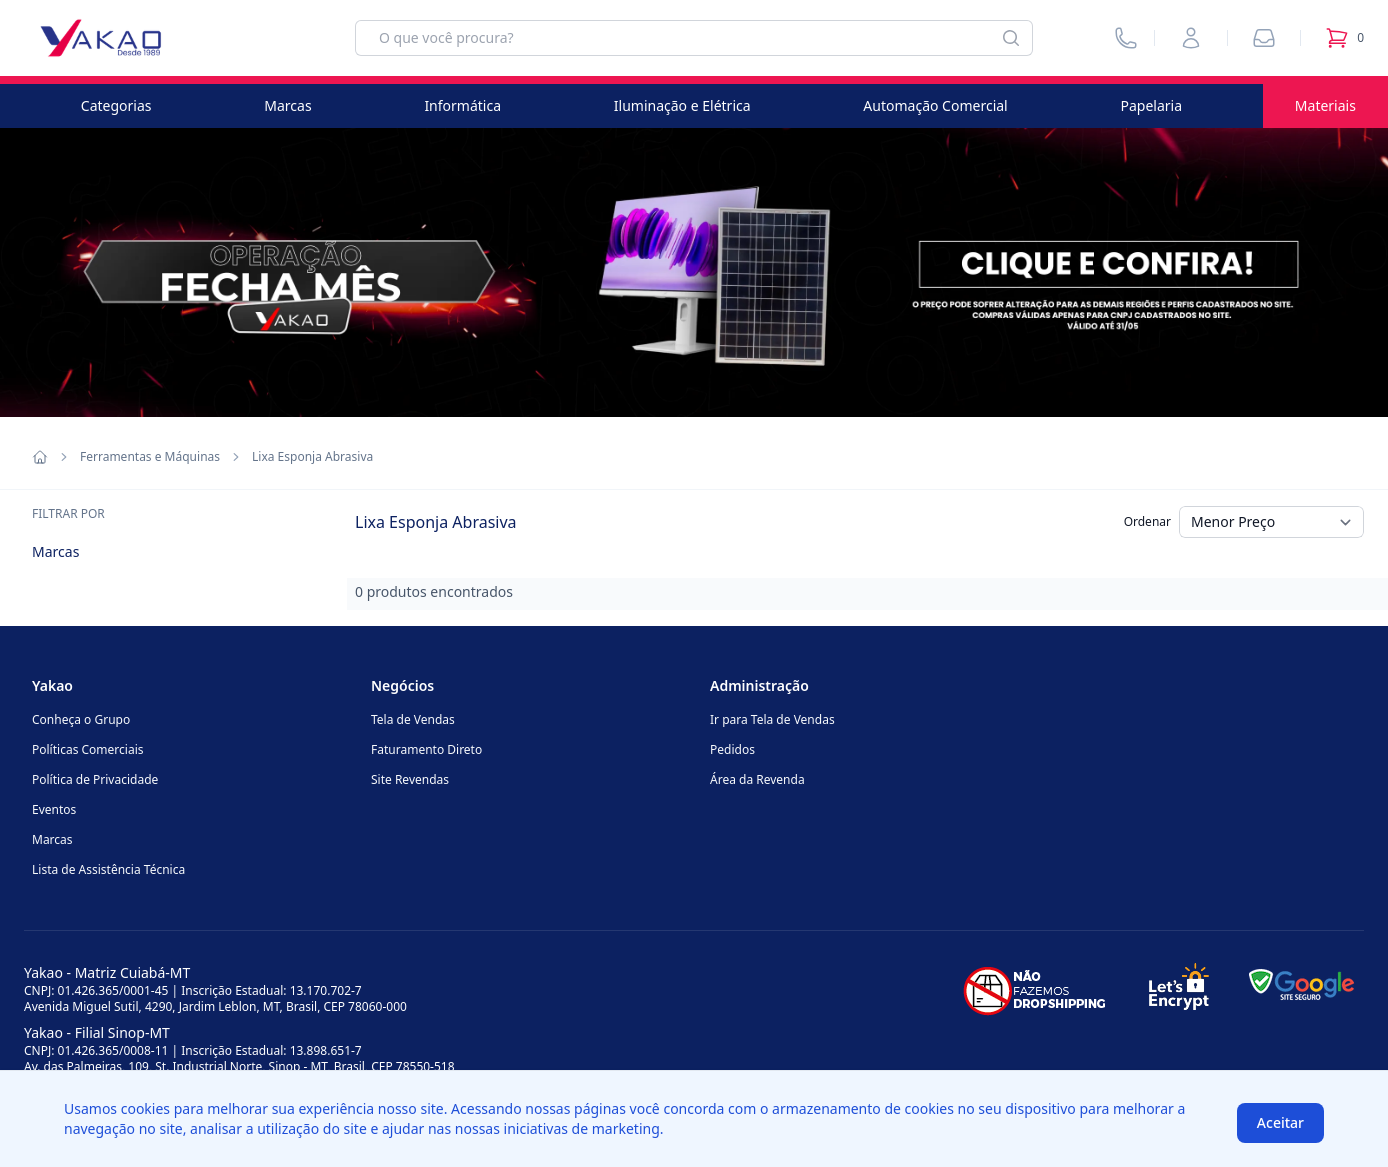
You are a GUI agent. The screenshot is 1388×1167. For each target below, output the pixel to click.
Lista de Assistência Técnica (108, 869)
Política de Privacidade (95, 779)
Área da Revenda (757, 779)
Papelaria (1152, 105)
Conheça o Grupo (81, 719)
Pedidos (732, 749)
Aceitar (1280, 1122)
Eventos (54, 809)
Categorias (116, 105)
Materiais (1325, 105)
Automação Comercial (935, 105)
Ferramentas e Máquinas (150, 457)
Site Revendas (410, 779)
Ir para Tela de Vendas (772, 719)
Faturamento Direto (426, 749)
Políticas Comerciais (87, 749)
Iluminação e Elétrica (682, 105)
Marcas (287, 105)
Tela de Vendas (413, 719)
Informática (462, 105)
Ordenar (1147, 521)
